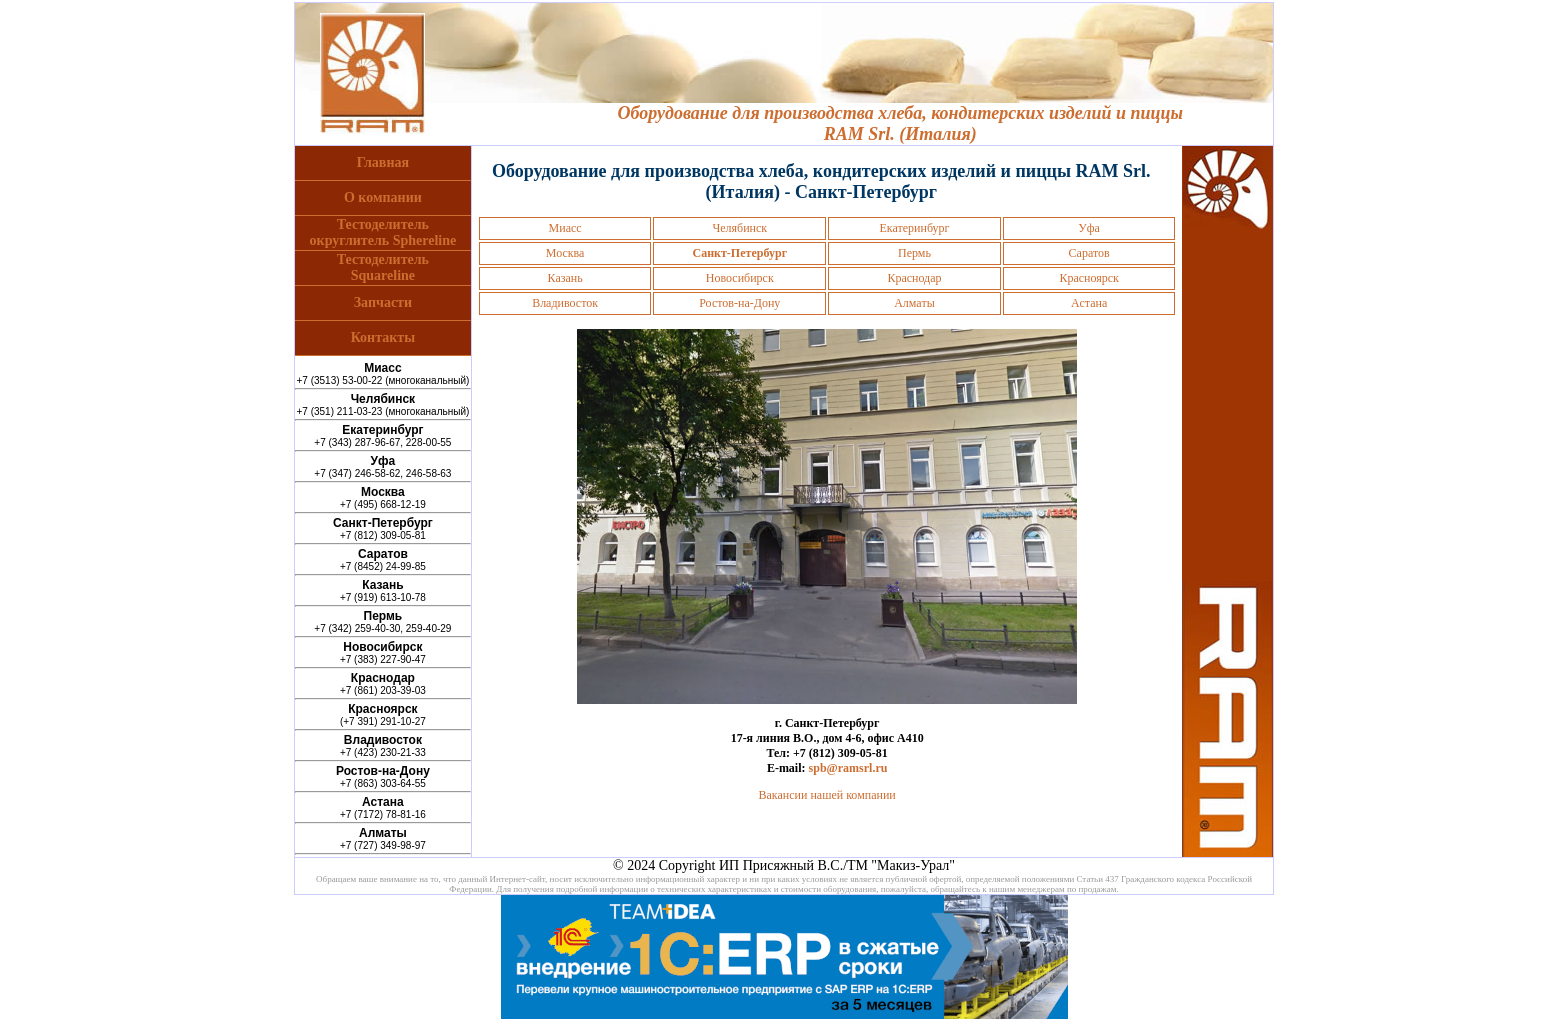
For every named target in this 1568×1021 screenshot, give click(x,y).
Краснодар (914, 278)
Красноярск (1089, 278)
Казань (565, 278)
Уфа (1089, 228)
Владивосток (565, 303)
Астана (1089, 303)
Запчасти (383, 302)
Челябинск (739, 228)
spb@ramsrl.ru (848, 768)
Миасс (565, 228)
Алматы (914, 303)
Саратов (1089, 253)
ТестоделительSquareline (383, 267)
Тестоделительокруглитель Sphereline (383, 232)
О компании (383, 197)
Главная (383, 162)
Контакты (383, 337)
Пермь (914, 253)
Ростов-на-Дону (739, 303)
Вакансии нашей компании (827, 795)
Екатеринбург (914, 228)
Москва (565, 253)
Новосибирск (740, 278)
